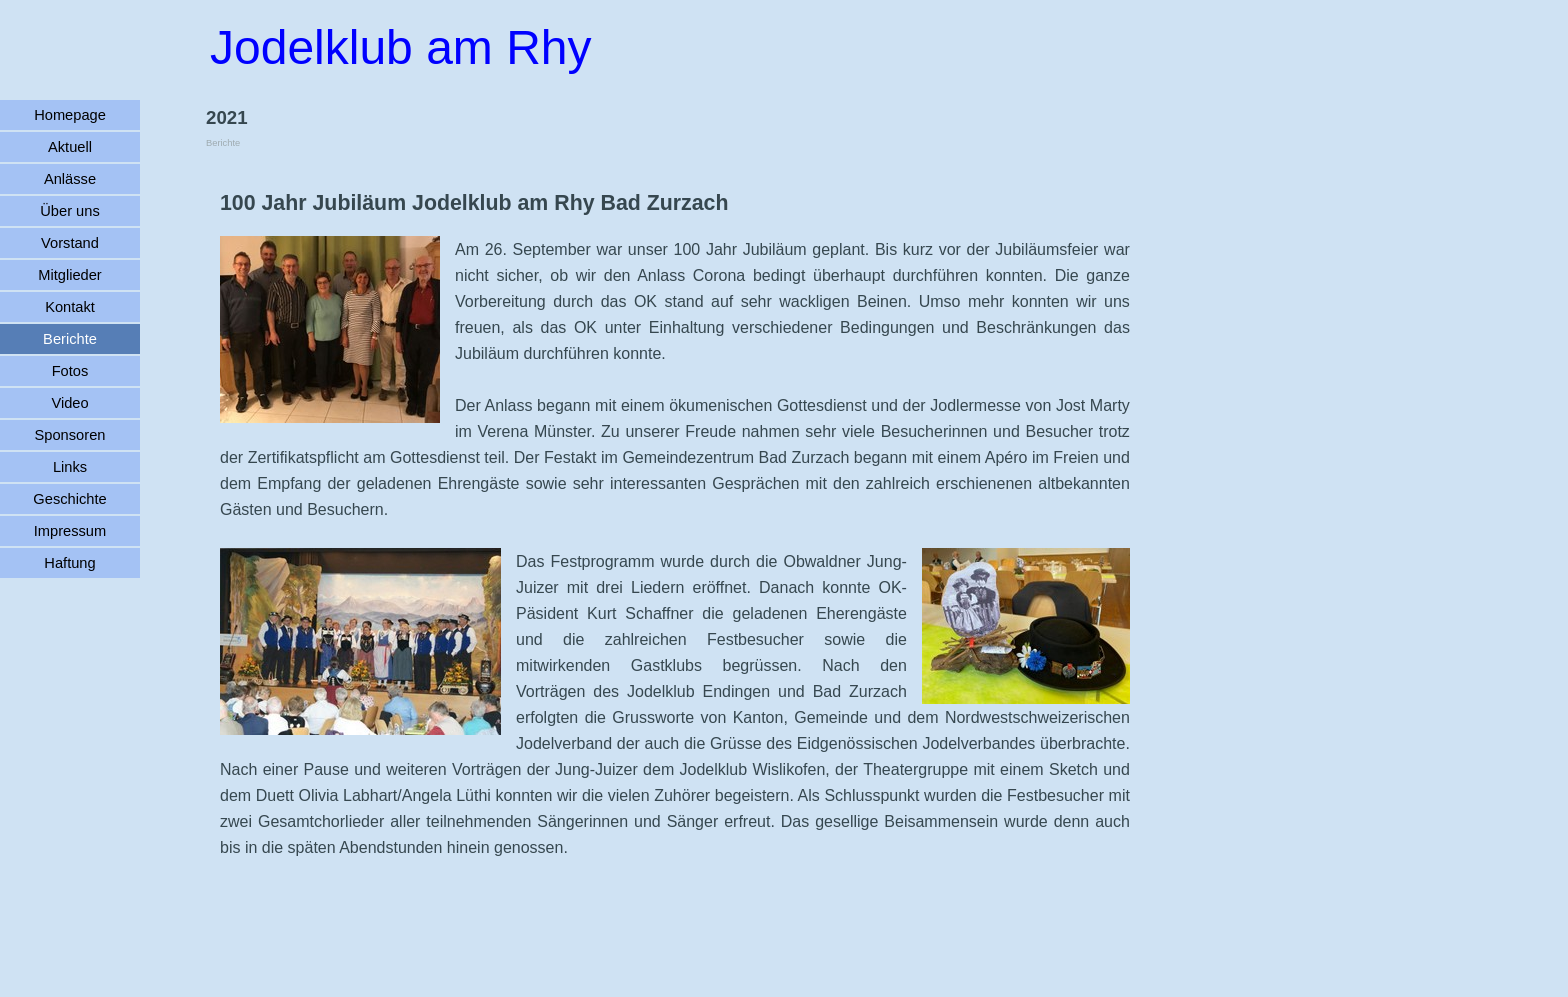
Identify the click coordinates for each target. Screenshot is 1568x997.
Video (69, 403)
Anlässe (70, 179)
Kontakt (70, 307)
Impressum (70, 531)
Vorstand (70, 243)
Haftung (69, 563)
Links (70, 467)
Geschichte (69, 499)
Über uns (69, 211)
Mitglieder (70, 275)
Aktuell (70, 147)
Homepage (70, 115)
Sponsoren (70, 435)
